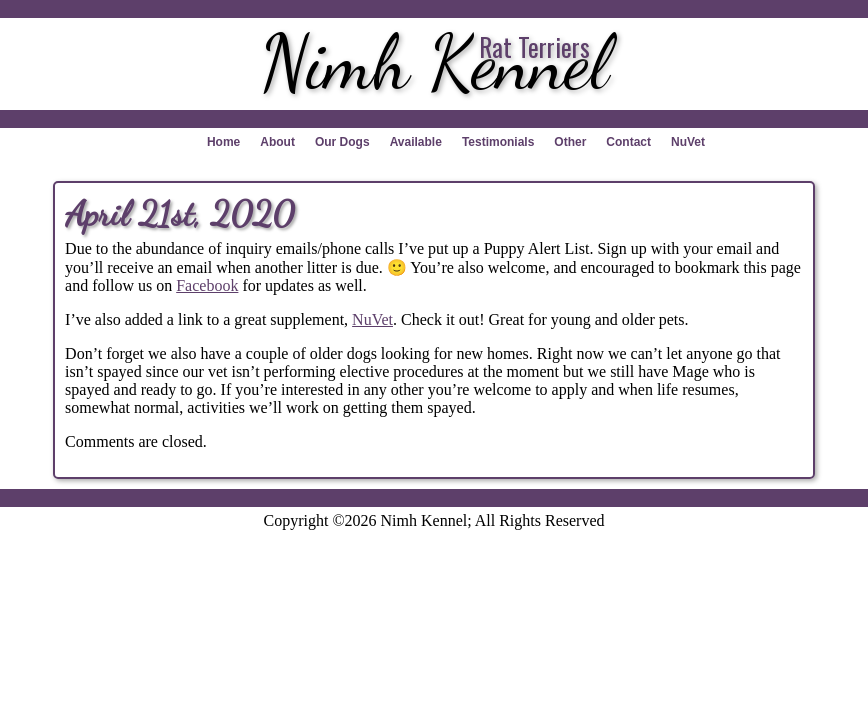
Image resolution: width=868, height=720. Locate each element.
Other (570, 142)
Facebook (207, 285)
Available (416, 142)
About (277, 142)
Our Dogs (342, 142)
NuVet (688, 142)
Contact (628, 142)
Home (223, 142)
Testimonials (498, 142)
